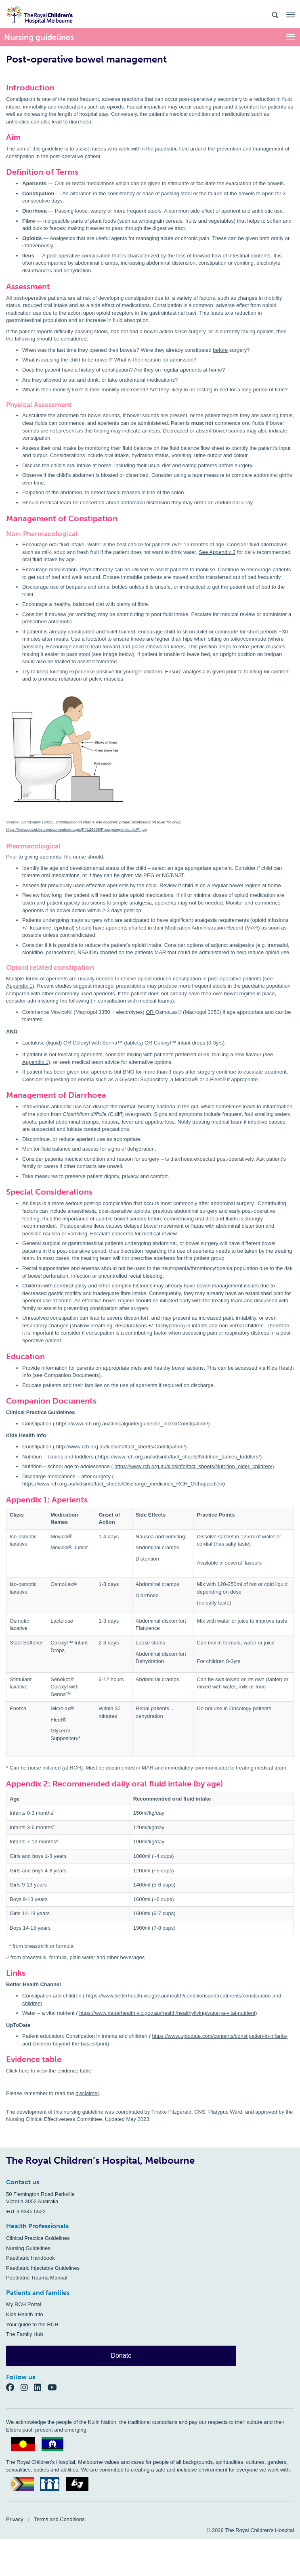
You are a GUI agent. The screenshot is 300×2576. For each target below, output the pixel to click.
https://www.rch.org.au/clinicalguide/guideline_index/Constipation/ (132, 1424)
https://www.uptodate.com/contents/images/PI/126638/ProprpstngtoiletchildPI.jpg (76, 829)
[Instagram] (27, 2387)
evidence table (74, 2071)
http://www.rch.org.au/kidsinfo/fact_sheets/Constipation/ (120, 1447)
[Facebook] (13, 2387)
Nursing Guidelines (28, 2248)
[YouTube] (55, 2387)
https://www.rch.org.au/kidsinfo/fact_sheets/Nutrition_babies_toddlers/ (179, 1457)
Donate (121, 2355)
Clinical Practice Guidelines (38, 2238)
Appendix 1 (19, 986)
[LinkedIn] (41, 2387)
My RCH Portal (23, 2304)
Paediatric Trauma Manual (36, 2278)
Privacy (14, 2519)
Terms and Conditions (59, 2519)
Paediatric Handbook (30, 2258)
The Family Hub (24, 2334)
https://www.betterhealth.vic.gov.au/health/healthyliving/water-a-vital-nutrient (167, 2013)
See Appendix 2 (217, 552)
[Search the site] (275, 14)
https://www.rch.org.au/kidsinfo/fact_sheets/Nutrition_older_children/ (193, 1466)
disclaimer (87, 2093)
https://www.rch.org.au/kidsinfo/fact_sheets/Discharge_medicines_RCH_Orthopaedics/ (122, 1484)
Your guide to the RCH (32, 2324)
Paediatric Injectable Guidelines (43, 2268)
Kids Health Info (24, 2314)
